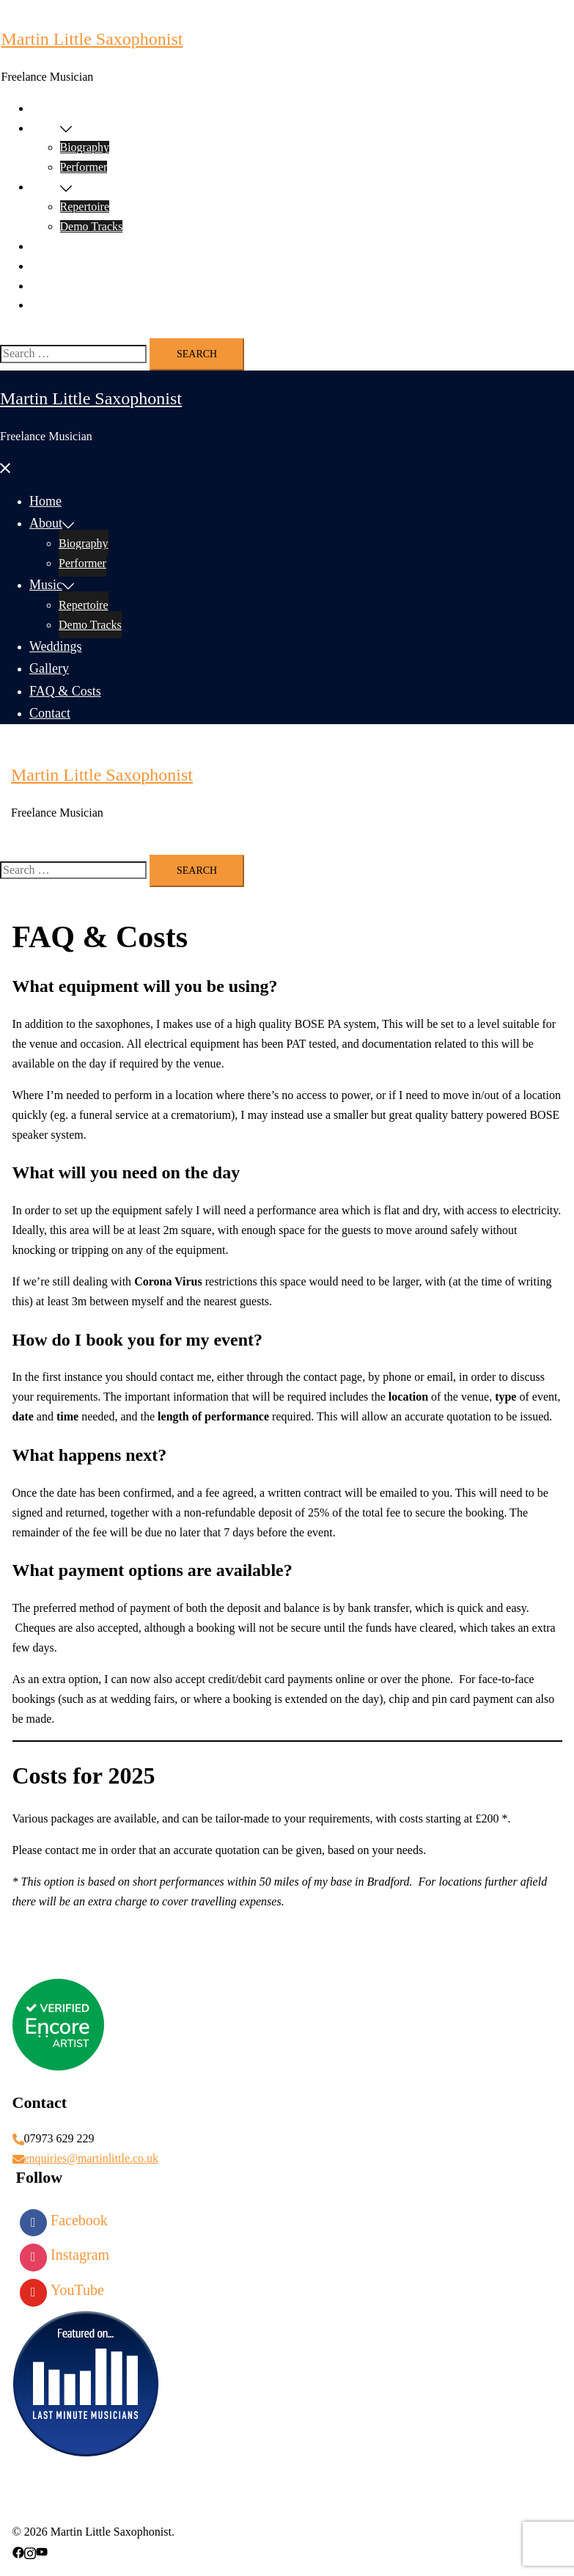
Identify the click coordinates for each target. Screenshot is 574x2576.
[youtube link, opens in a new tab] (42, 2550)
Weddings (54, 246)
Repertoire (85, 206)
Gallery (48, 266)
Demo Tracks (91, 226)
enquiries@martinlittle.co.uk (91, 2158)
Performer (84, 167)
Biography (85, 147)
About (45, 128)
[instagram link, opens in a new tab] (30, 2550)
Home (45, 108)
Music (45, 186)
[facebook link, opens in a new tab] (18, 2550)
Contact (49, 305)
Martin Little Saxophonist (92, 38)
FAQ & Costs (63, 286)
